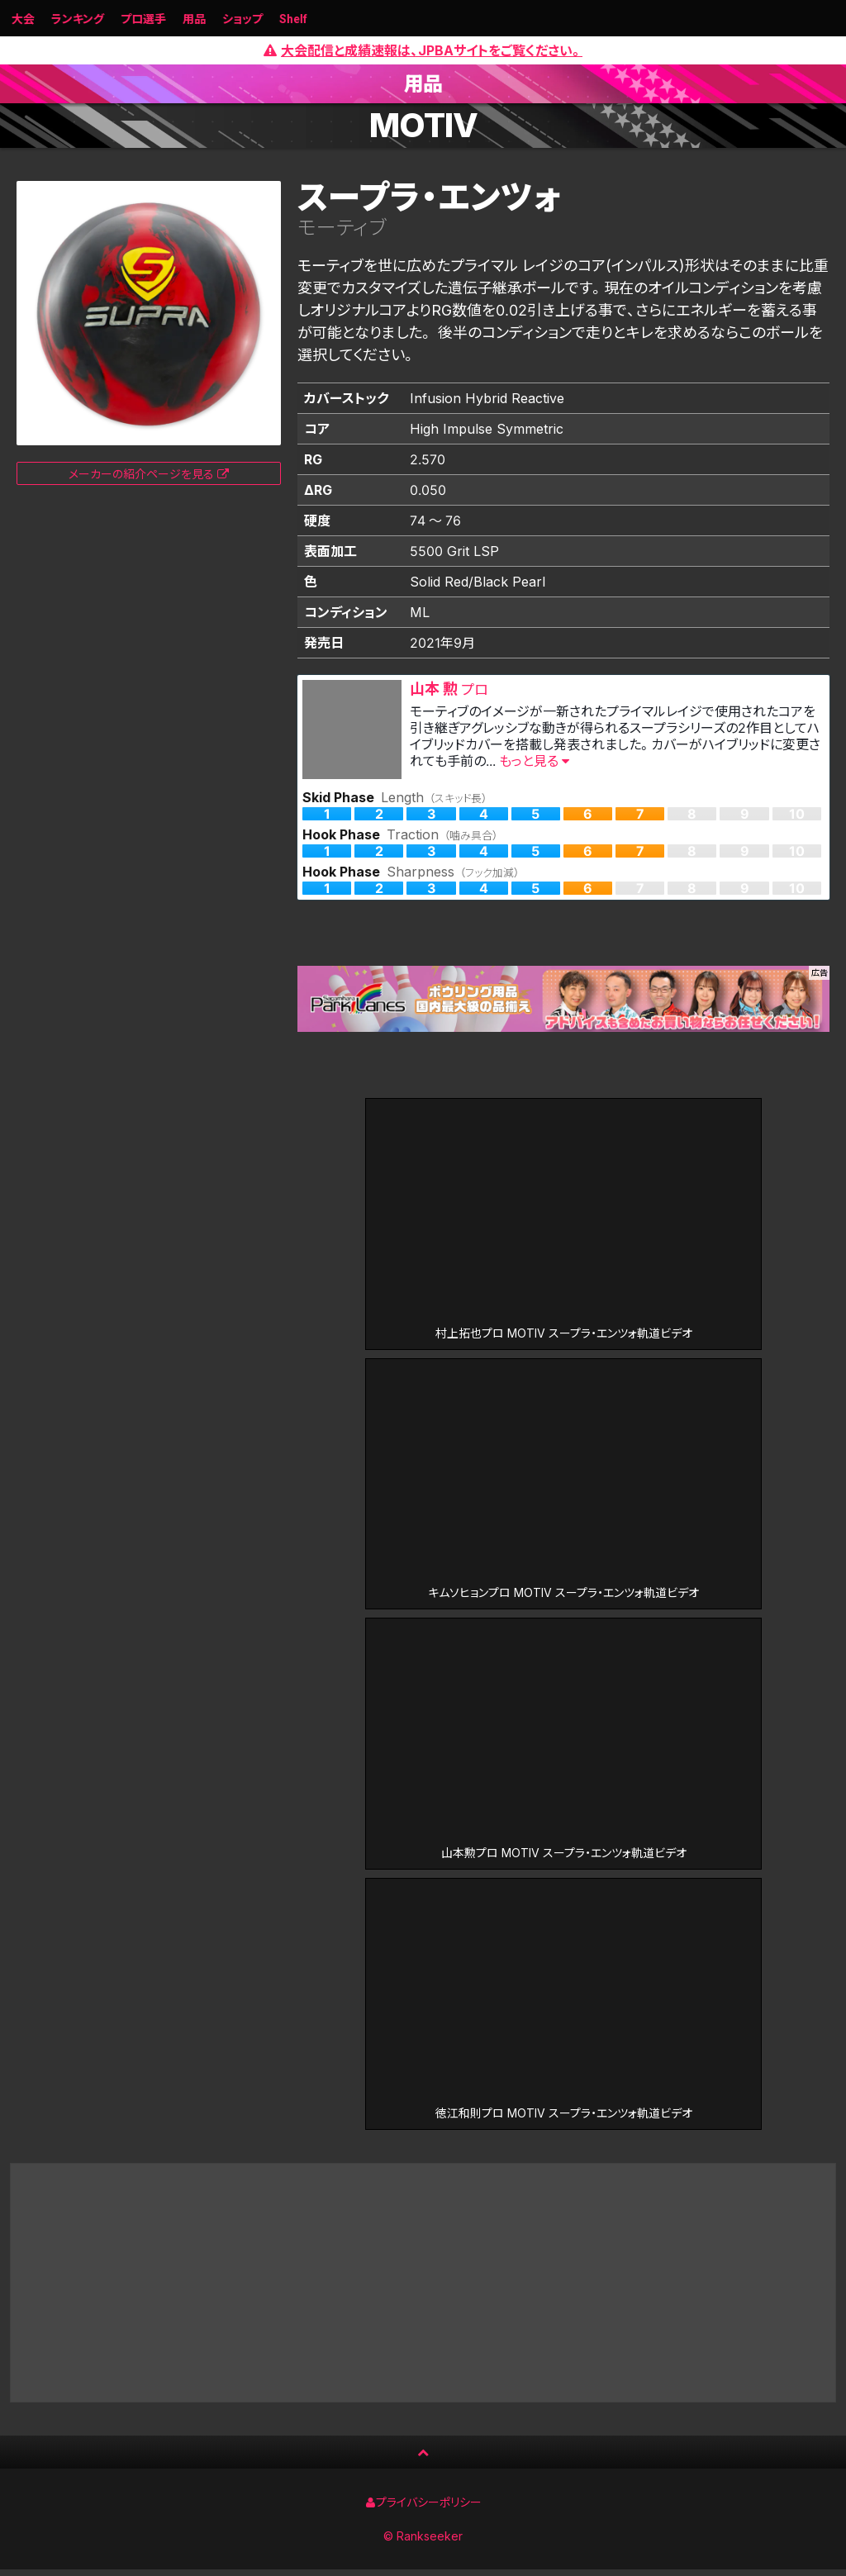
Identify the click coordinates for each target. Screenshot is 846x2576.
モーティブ (341, 228)
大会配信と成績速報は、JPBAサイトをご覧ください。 (423, 50)
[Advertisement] (423, 2289)
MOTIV (423, 125)
